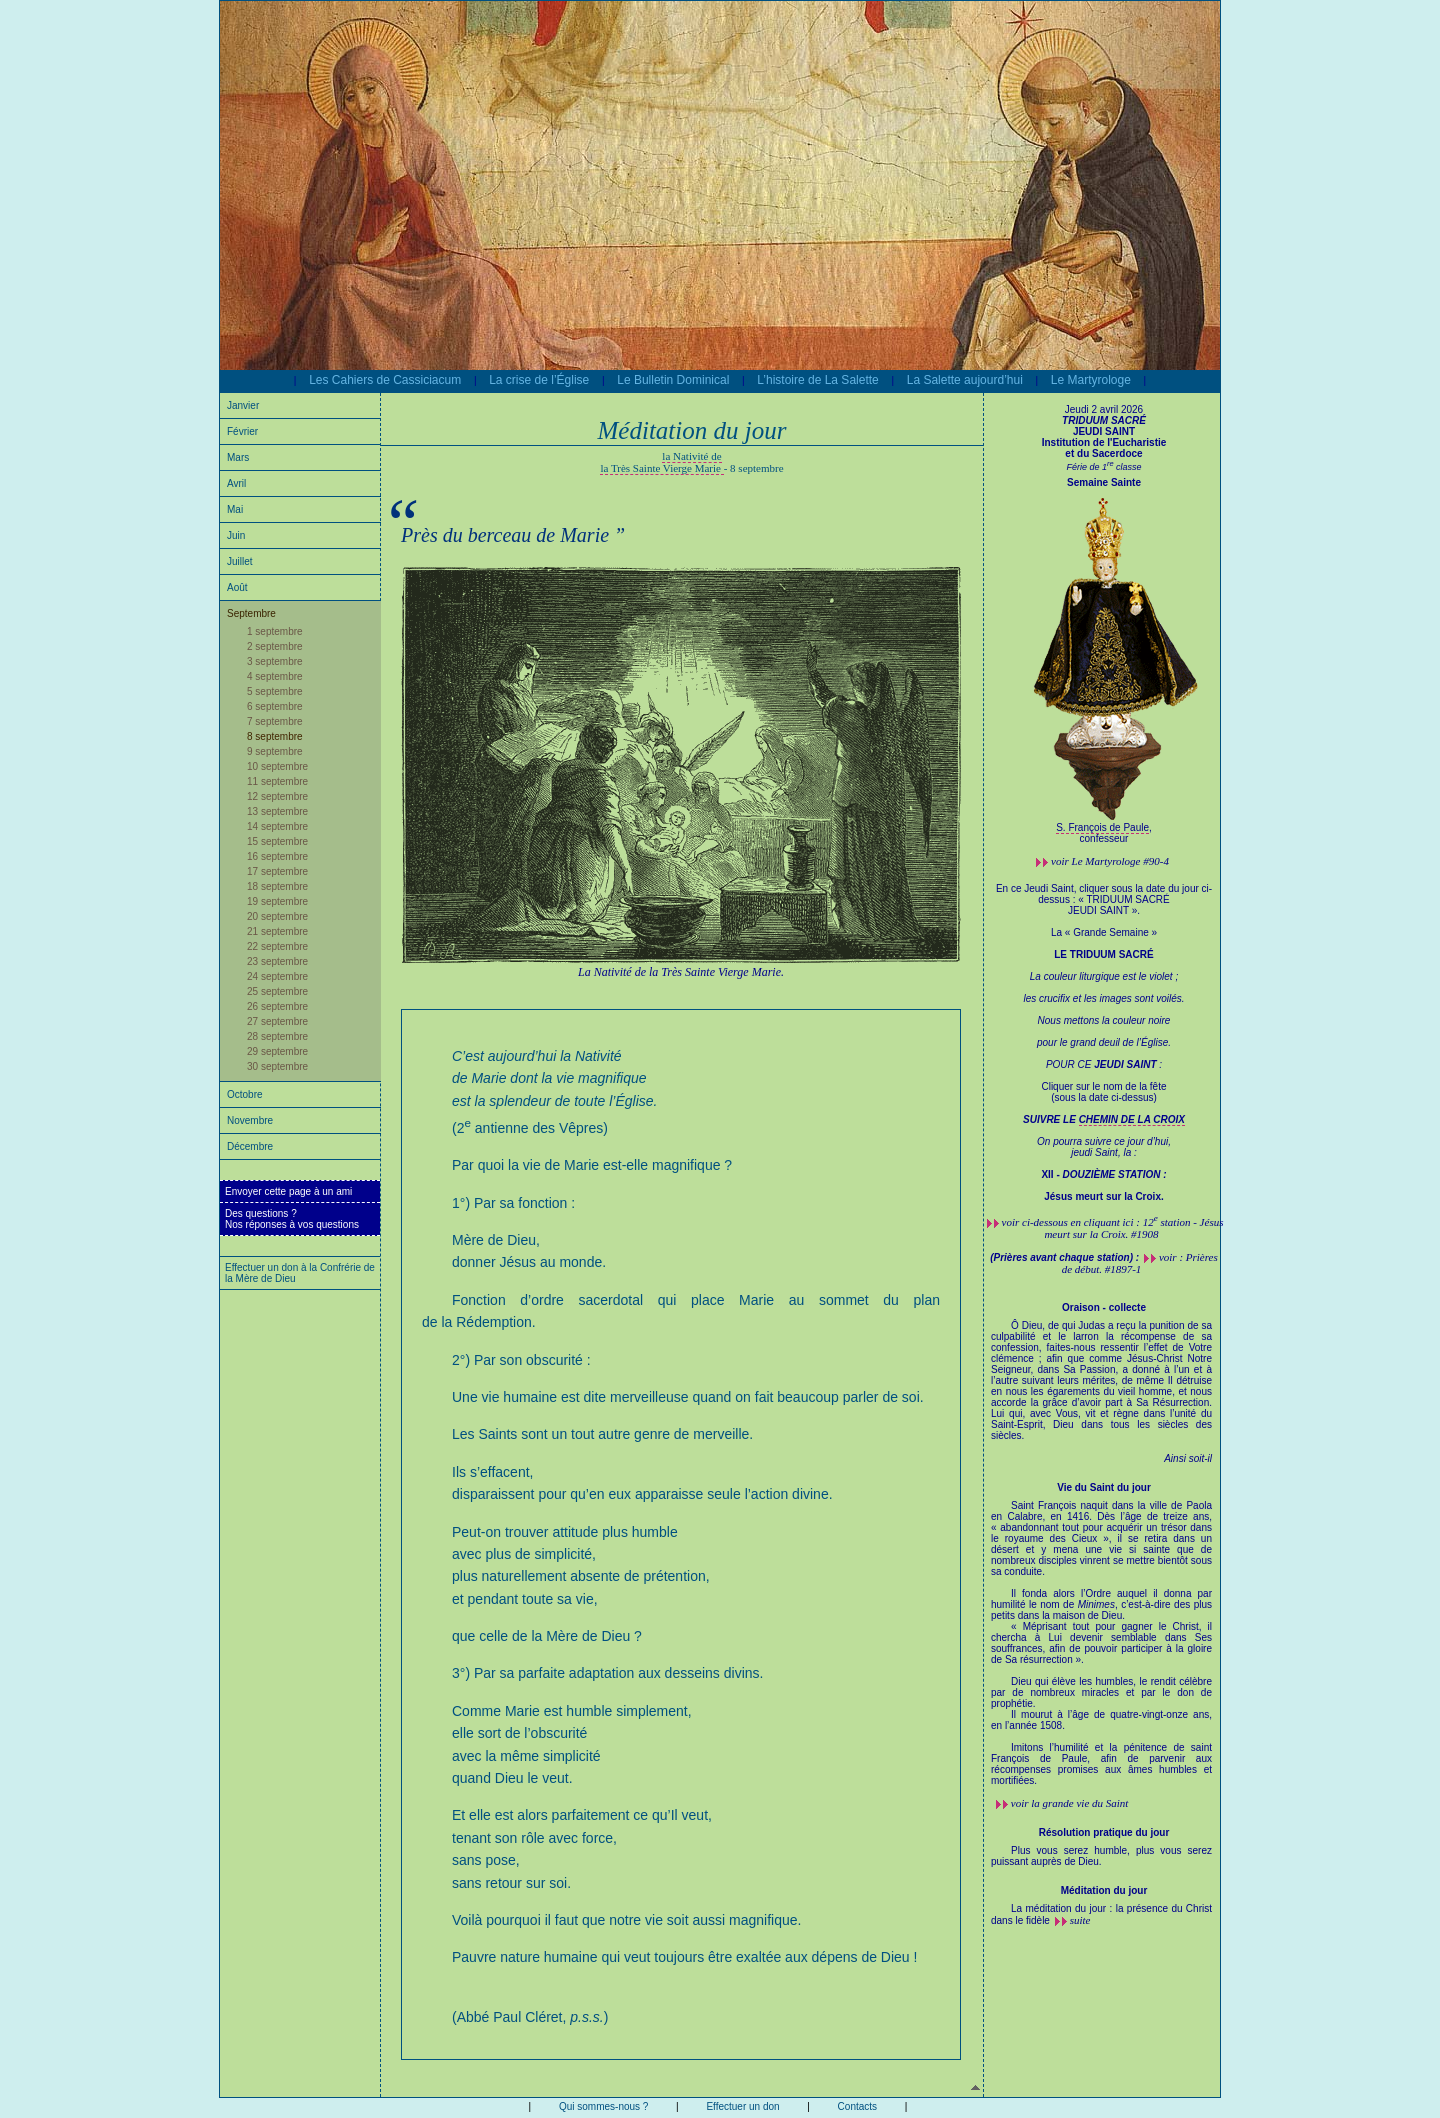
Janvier (243, 405)
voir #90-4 (1110, 861)
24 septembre (277, 976)
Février (242, 431)
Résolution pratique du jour (1104, 1832)
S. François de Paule (1102, 827)
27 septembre (277, 1021)
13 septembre (277, 811)
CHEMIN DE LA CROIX (1132, 1119)
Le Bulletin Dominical (673, 380)
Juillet (240, 561)
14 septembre (277, 826)
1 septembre (275, 631)
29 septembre (277, 1051)
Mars (238, 457)
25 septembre (277, 991)
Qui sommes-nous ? (603, 2106)
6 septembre (275, 706)
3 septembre (275, 661)
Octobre (245, 1094)
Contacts (857, 2106)
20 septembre (277, 916)
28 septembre (277, 1036)
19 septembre (277, 901)
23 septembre (277, 961)
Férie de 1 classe (1103, 467)
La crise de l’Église (539, 380)
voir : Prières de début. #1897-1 (1140, 1263)
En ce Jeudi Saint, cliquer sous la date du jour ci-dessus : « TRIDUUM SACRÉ (1104, 998)
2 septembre (275, 646)
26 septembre (277, 1006)
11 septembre (277, 781)
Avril (236, 483)
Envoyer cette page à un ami (288, 1191)
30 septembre (277, 1066)
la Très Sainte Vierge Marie (661, 468)
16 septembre (277, 856)
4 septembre (275, 676)
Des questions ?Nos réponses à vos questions (292, 1219)
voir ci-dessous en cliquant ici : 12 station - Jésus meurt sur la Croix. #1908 (1113, 1228)
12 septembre (277, 796)
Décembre (250, 1146)
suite (1080, 1920)
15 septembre (277, 841)
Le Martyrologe (1091, 380)
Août (237, 587)
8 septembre (275, 736)
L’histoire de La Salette (817, 380)
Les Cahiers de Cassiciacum (385, 380)
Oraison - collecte (1104, 1307)
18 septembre (277, 886)
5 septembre (275, 691)
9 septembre (275, 751)
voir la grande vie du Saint (1070, 1803)
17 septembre (277, 871)
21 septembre (277, 931)
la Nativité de (691, 456)
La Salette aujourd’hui (965, 380)
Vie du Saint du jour (1104, 1487)
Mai (235, 509)
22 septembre (277, 946)
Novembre (250, 1120)
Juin (236, 535)
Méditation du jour (1104, 1890)
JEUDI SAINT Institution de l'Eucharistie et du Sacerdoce (1104, 437)
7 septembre (275, 721)
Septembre (251, 613)
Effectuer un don (742, 2106)
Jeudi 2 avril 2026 (1104, 409)
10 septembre (277, 766)
